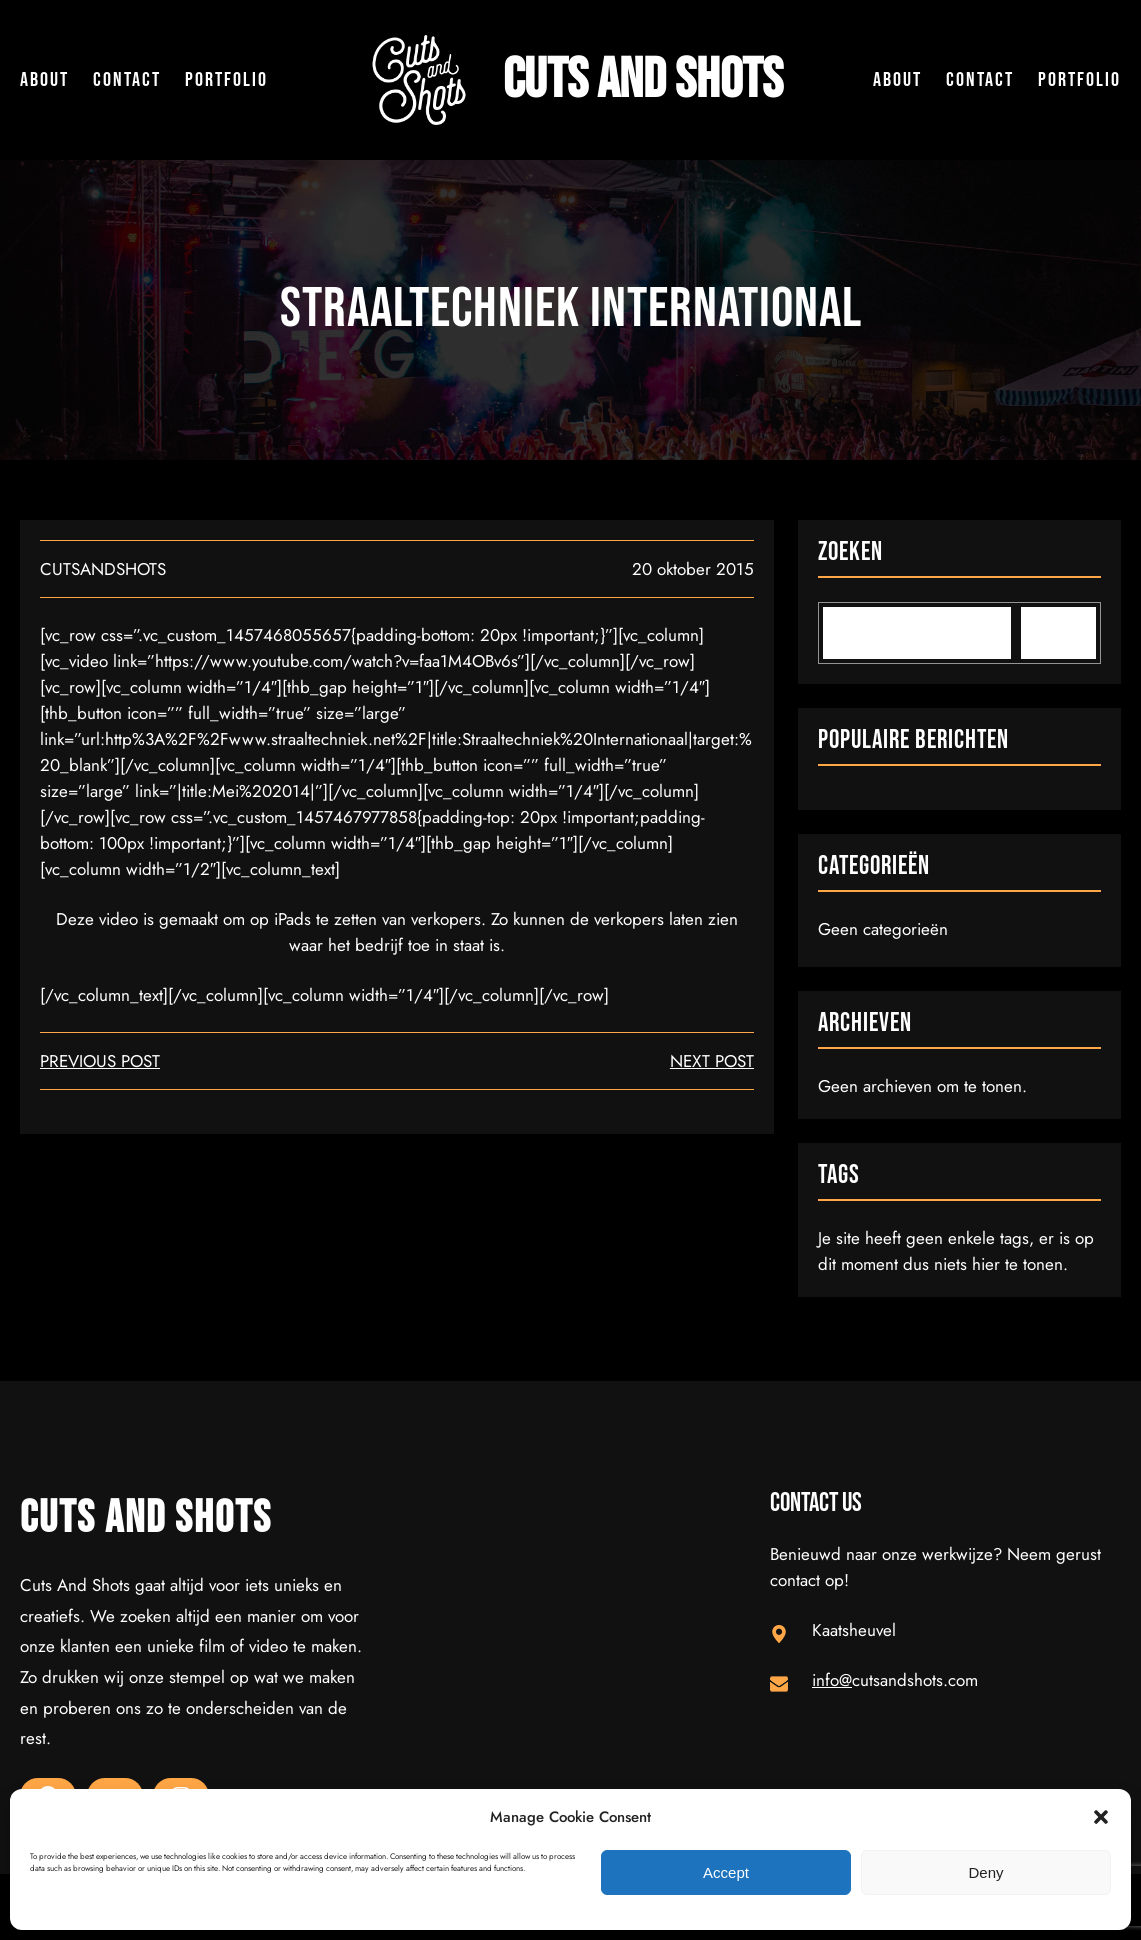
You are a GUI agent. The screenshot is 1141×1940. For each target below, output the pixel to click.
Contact (127, 80)
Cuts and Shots (643, 80)
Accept (726, 1872)
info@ (832, 1680)
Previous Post (100, 1061)
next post (712, 1061)
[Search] (1058, 633)
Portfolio (226, 80)
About (44, 80)
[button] (1101, 1817)
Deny (985, 1872)
